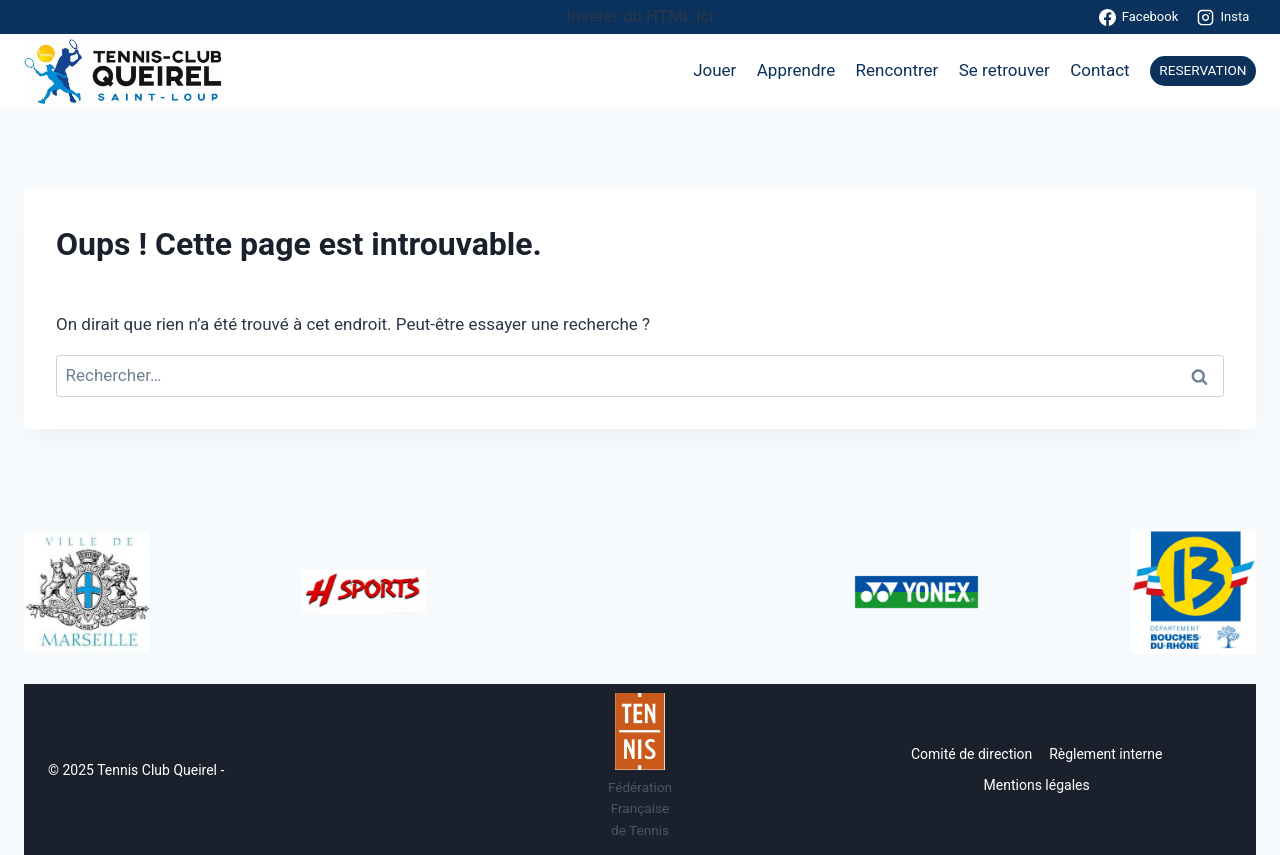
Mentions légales (1037, 785)
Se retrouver (1004, 70)
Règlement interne (1105, 754)
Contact (1099, 70)
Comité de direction (971, 754)
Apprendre (796, 70)
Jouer (714, 70)
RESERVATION (1202, 70)
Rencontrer (897, 70)
